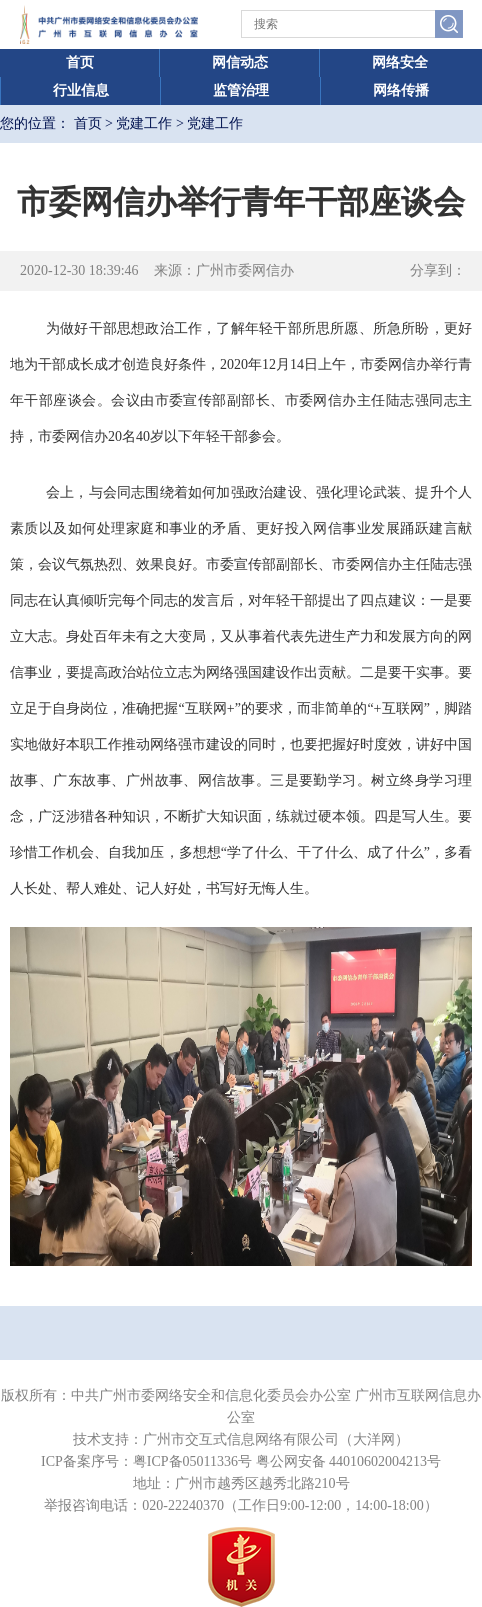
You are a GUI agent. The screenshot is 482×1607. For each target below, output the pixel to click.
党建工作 (144, 123)
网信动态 (240, 62)
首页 (80, 62)
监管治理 (241, 90)
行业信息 (81, 90)
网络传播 (401, 90)
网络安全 (400, 62)
